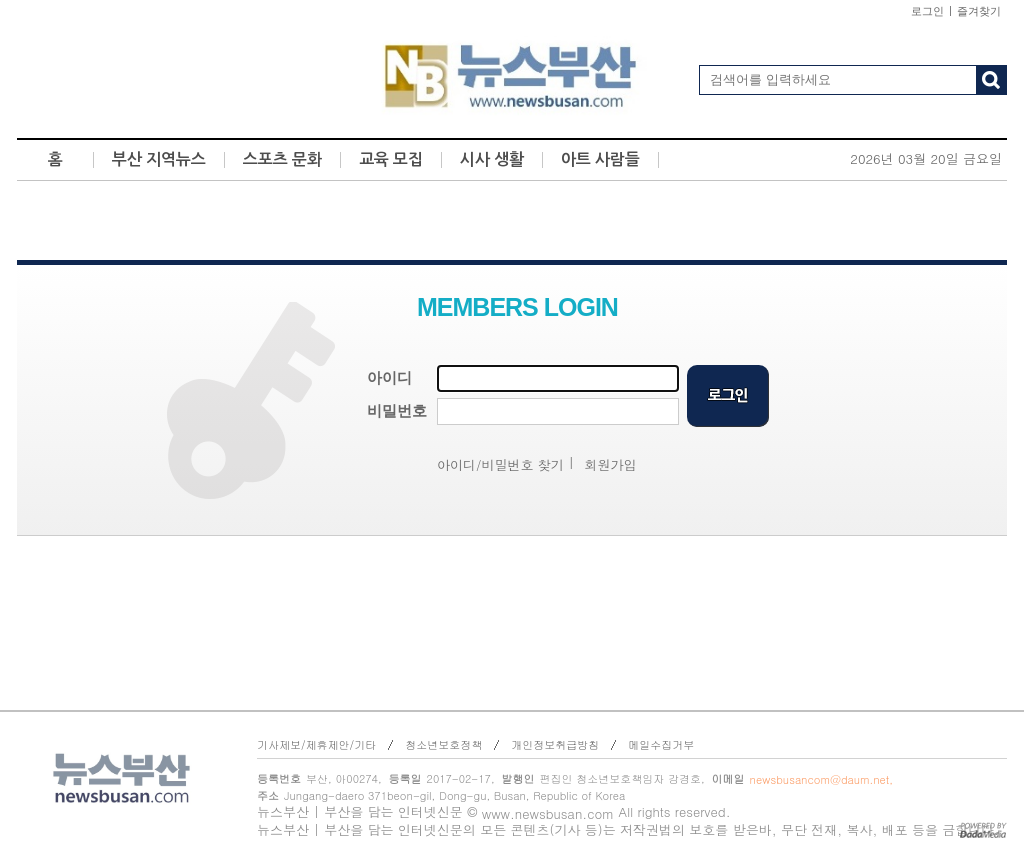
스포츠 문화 (282, 159)
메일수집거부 (661, 744)
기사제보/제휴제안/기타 (316, 744)
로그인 (927, 11)
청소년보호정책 (443, 744)
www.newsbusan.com (548, 813)
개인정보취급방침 (555, 744)
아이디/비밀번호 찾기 (500, 464)
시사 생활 (492, 159)
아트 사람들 (600, 159)
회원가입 (611, 464)
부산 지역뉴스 (159, 159)
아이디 (389, 378)
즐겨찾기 (979, 11)
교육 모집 (391, 159)
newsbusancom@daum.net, (821, 779)
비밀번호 (397, 411)
